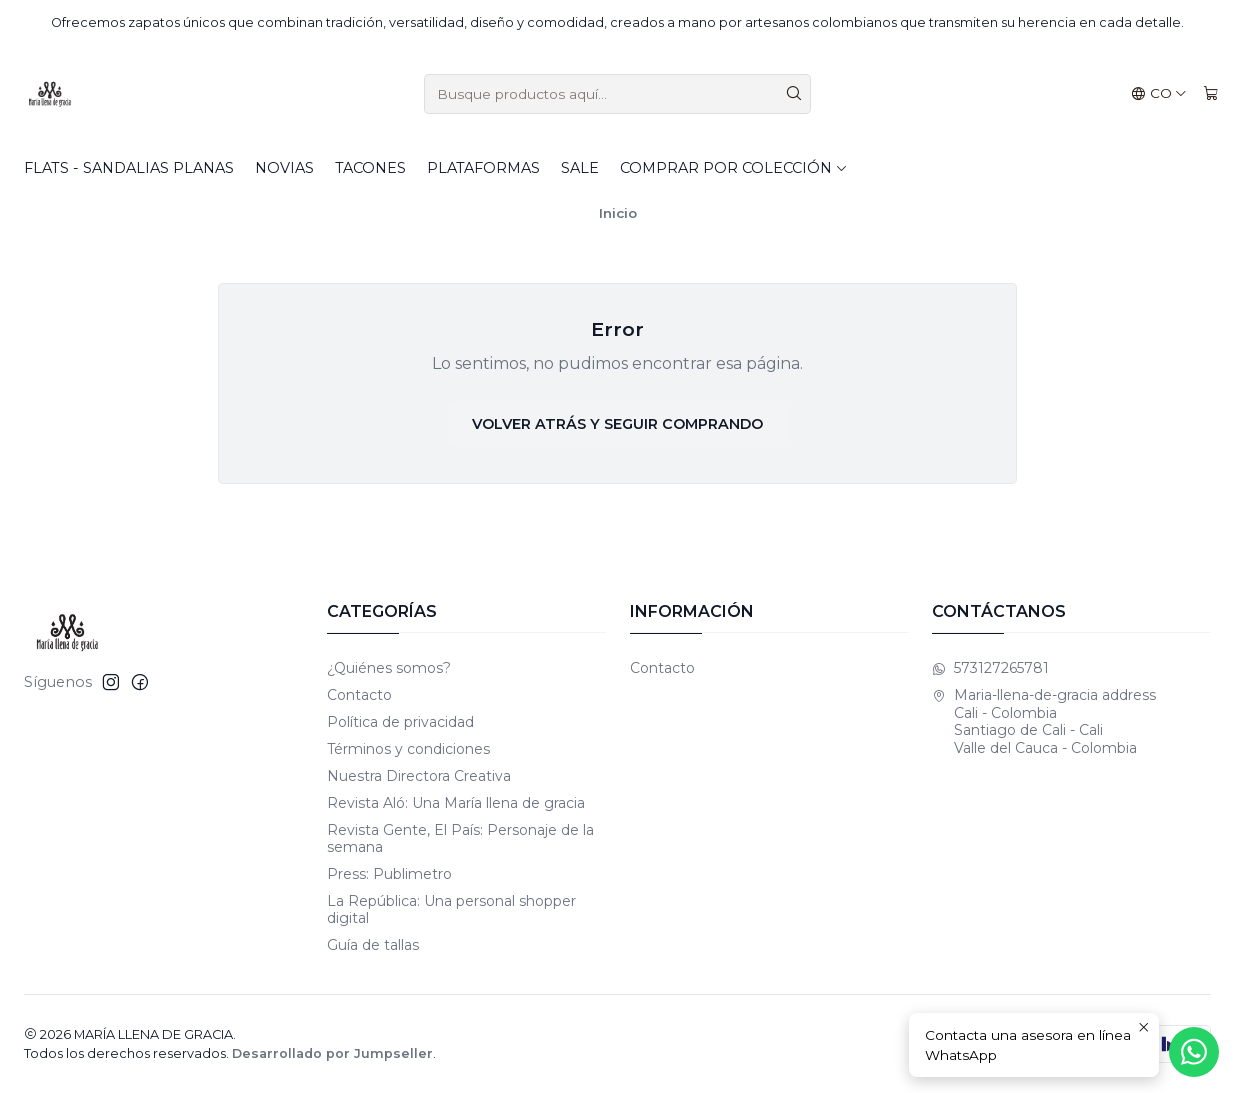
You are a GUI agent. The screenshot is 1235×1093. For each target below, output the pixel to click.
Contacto (359, 695)
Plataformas (483, 168)
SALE (580, 168)
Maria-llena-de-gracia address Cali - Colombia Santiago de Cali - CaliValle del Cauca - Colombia (1044, 721)
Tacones (370, 168)
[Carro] (1211, 94)
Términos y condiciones (408, 749)
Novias (284, 168)
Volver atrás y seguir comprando (617, 424)
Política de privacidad (400, 722)
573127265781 (990, 668)
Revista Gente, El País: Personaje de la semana (460, 839)
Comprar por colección (734, 168)
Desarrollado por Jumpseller (332, 1053)
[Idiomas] (1159, 94)
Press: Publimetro (389, 874)
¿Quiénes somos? (389, 668)
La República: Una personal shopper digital (451, 910)
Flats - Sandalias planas (129, 168)
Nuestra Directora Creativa (419, 776)
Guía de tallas (373, 945)
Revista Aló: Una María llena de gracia (456, 803)
